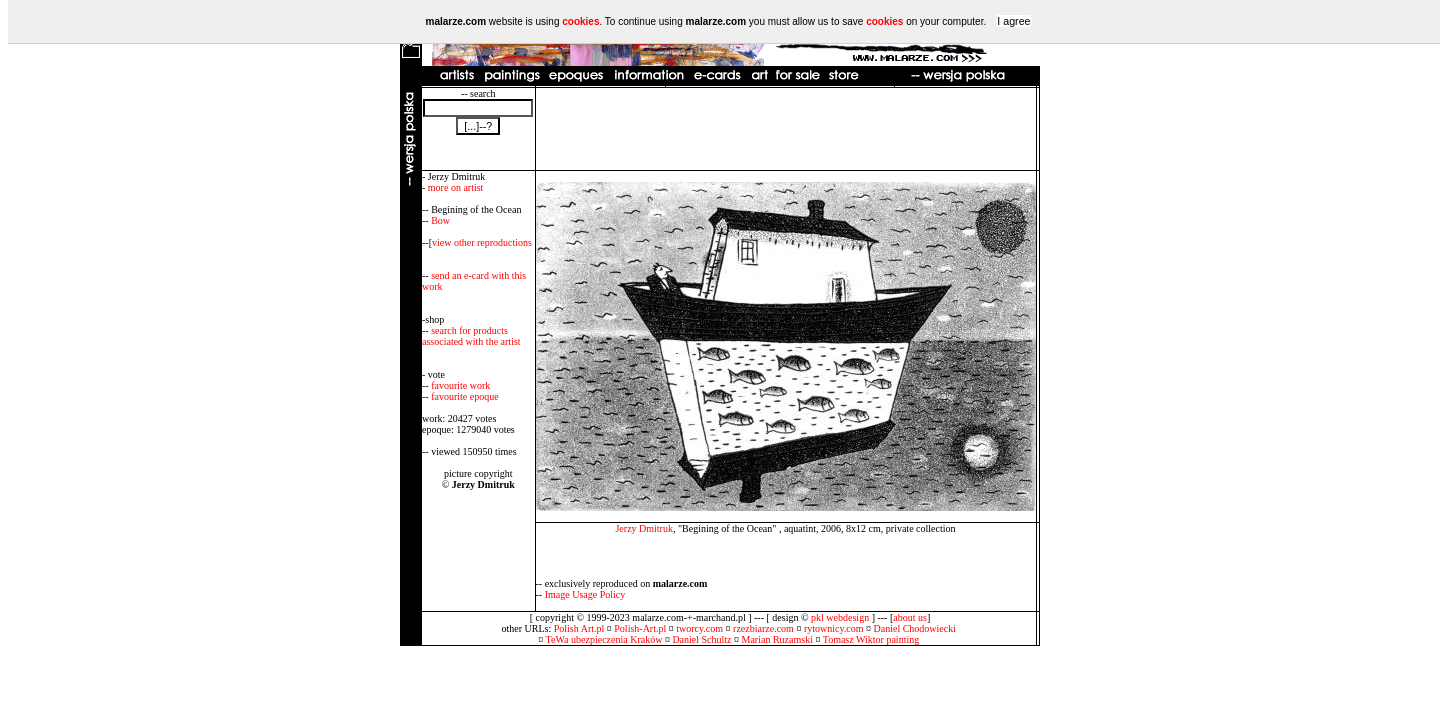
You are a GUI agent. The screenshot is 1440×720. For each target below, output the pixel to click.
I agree (1013, 21)
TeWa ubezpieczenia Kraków (604, 639)
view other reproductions (482, 242)
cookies (580, 21)
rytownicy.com (834, 628)
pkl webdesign (840, 617)
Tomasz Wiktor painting (871, 639)
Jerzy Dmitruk (644, 528)
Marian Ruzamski (777, 639)
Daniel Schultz (701, 639)
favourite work (460, 385)
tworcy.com (699, 628)
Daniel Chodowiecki (915, 628)
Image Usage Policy (585, 594)
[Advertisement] (786, 129)
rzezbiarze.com (763, 628)
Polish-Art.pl (640, 628)
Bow (440, 220)
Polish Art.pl (579, 628)
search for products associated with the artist (471, 336)
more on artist (456, 187)
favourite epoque (464, 396)
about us (910, 617)
